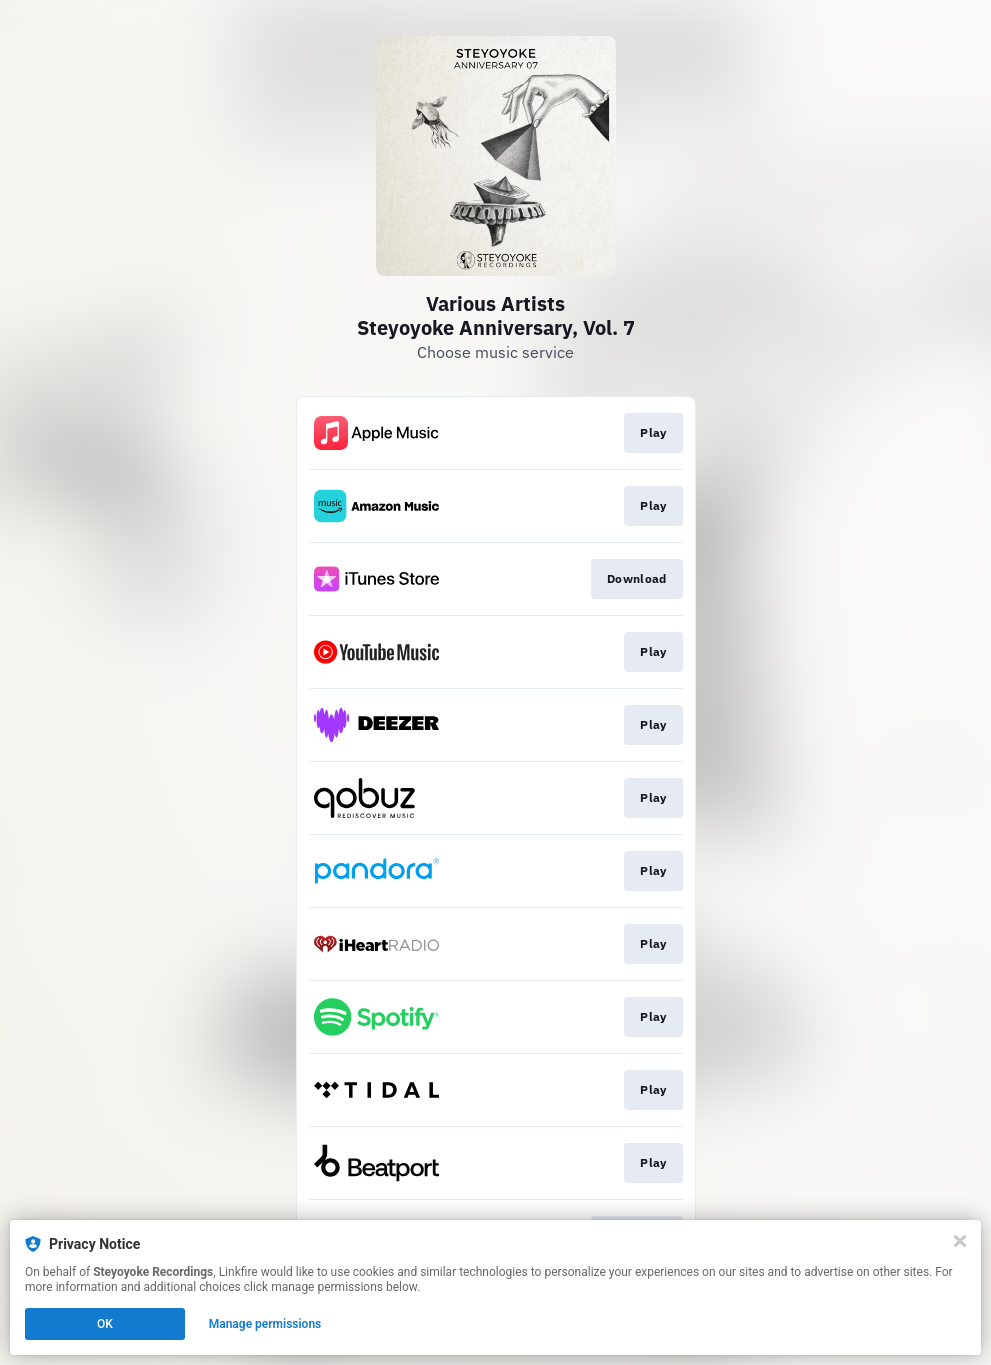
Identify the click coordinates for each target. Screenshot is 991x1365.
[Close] (960, 1241)
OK (105, 1324)
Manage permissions (265, 1324)
